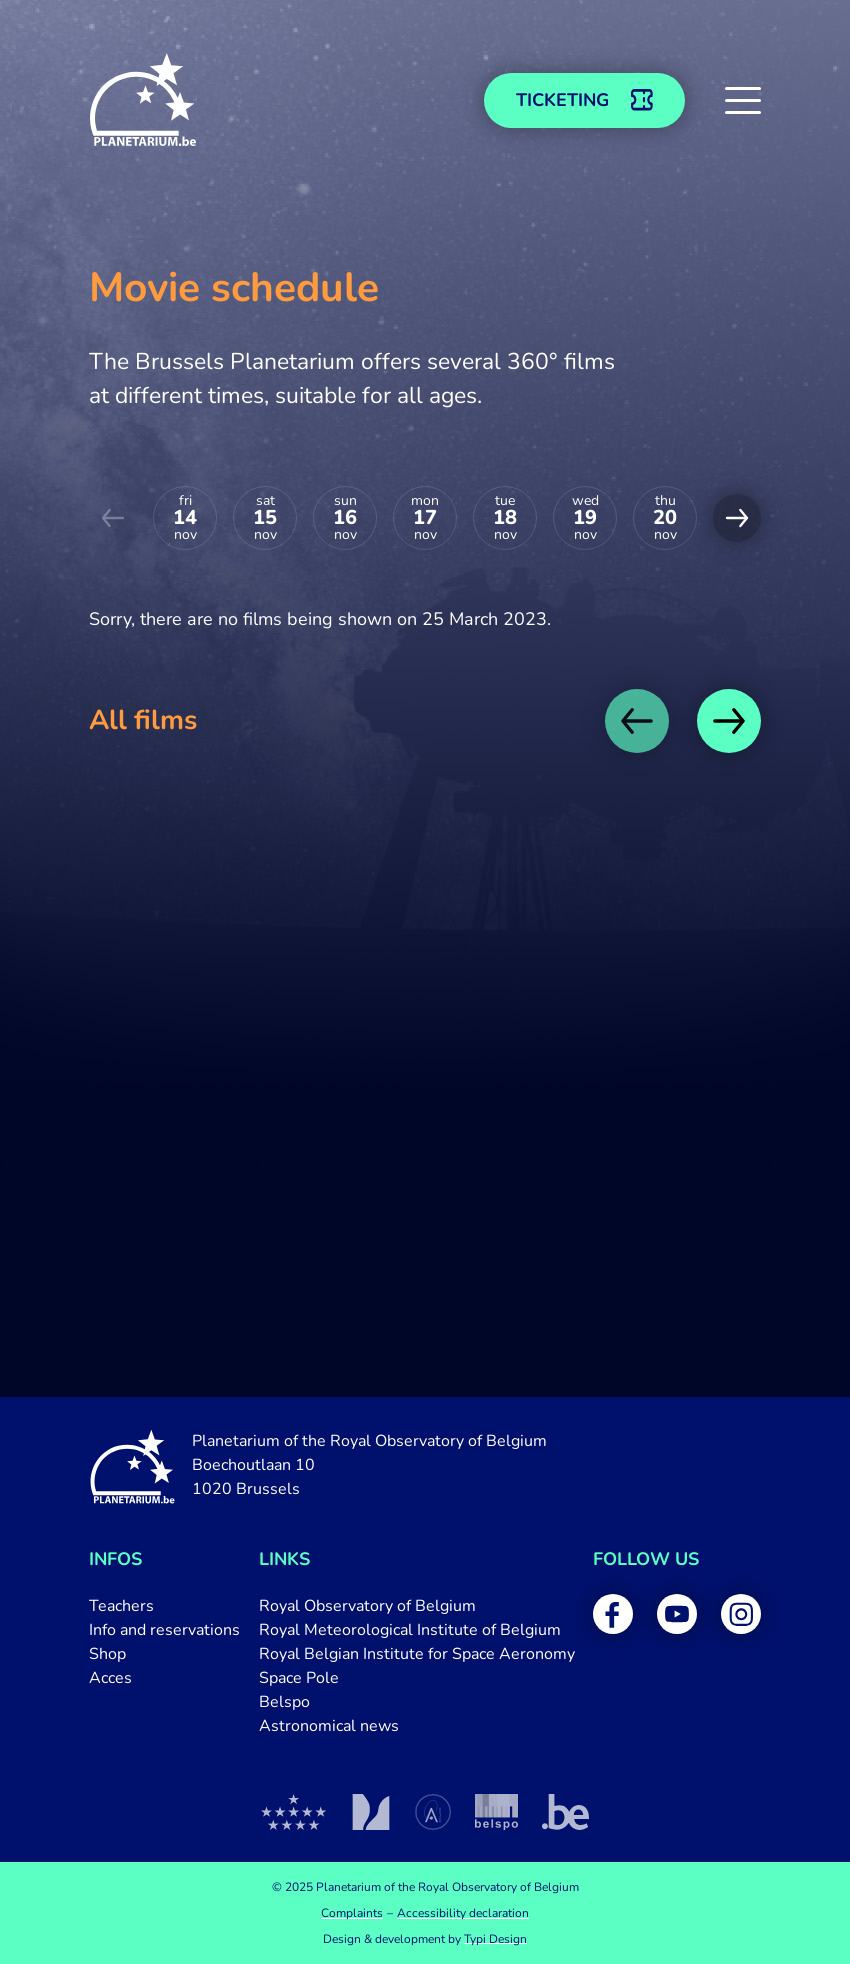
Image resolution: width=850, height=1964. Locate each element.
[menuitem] (164, 1606)
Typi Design (495, 1939)
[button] (743, 100)
